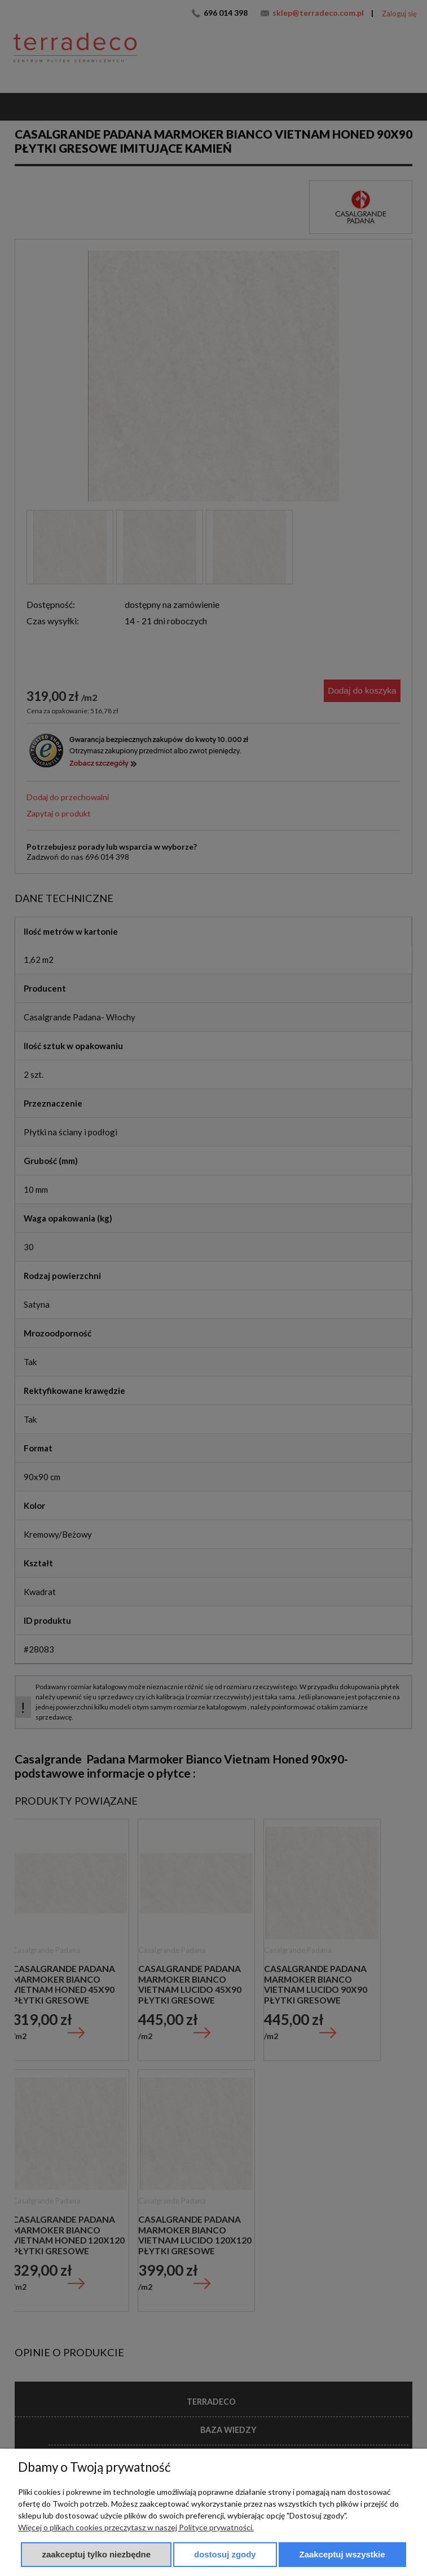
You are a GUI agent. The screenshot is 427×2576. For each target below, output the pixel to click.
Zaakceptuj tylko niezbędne (96, 2554)
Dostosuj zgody (225, 2554)
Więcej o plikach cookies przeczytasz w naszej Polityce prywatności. (136, 2527)
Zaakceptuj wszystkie (342, 2554)
